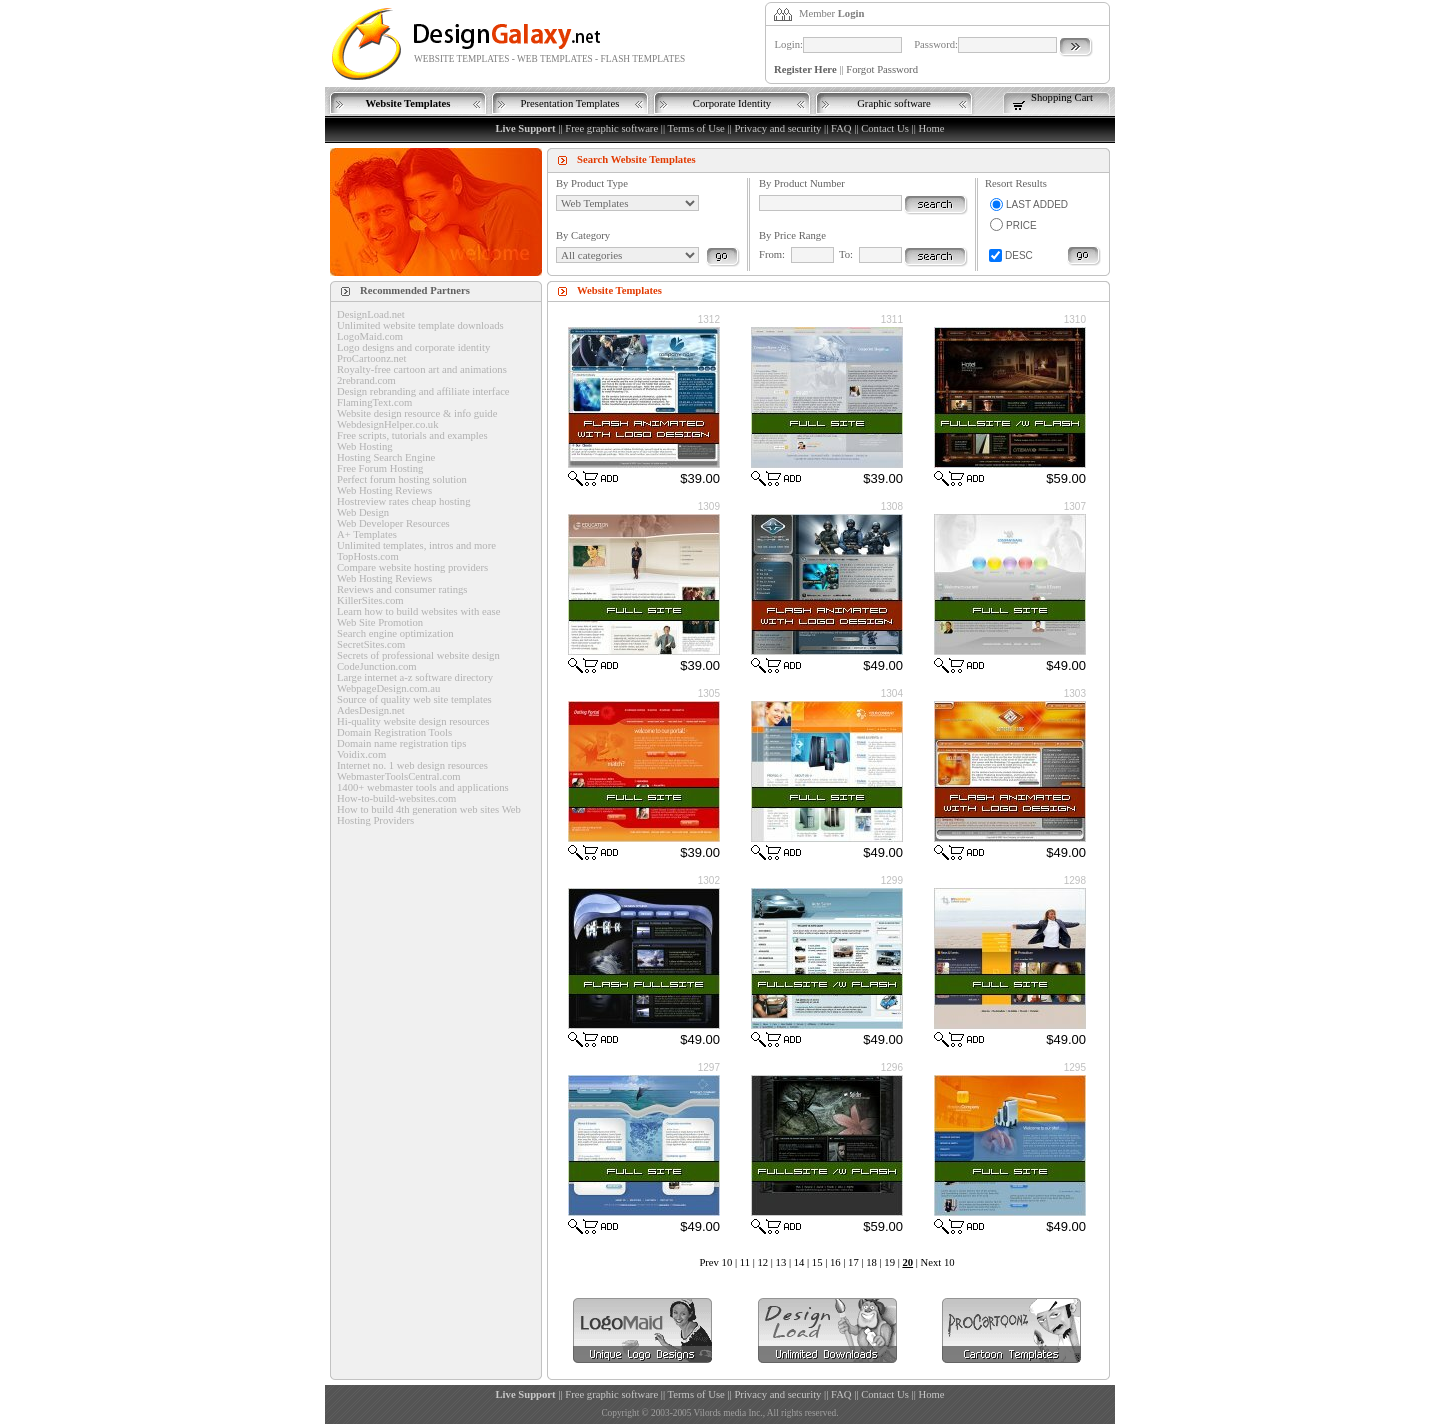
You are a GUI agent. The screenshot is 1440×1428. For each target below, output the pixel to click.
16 (835, 1262)
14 (799, 1262)
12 (762, 1262)
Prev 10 (715, 1262)
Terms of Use (696, 128)
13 (781, 1262)
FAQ (841, 128)
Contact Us (885, 128)
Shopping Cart (1062, 97)
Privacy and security (777, 128)
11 (745, 1262)
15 (817, 1262)
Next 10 (938, 1262)
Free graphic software (611, 128)
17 (853, 1262)
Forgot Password (882, 69)
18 (871, 1262)
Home (931, 128)
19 (889, 1262)
